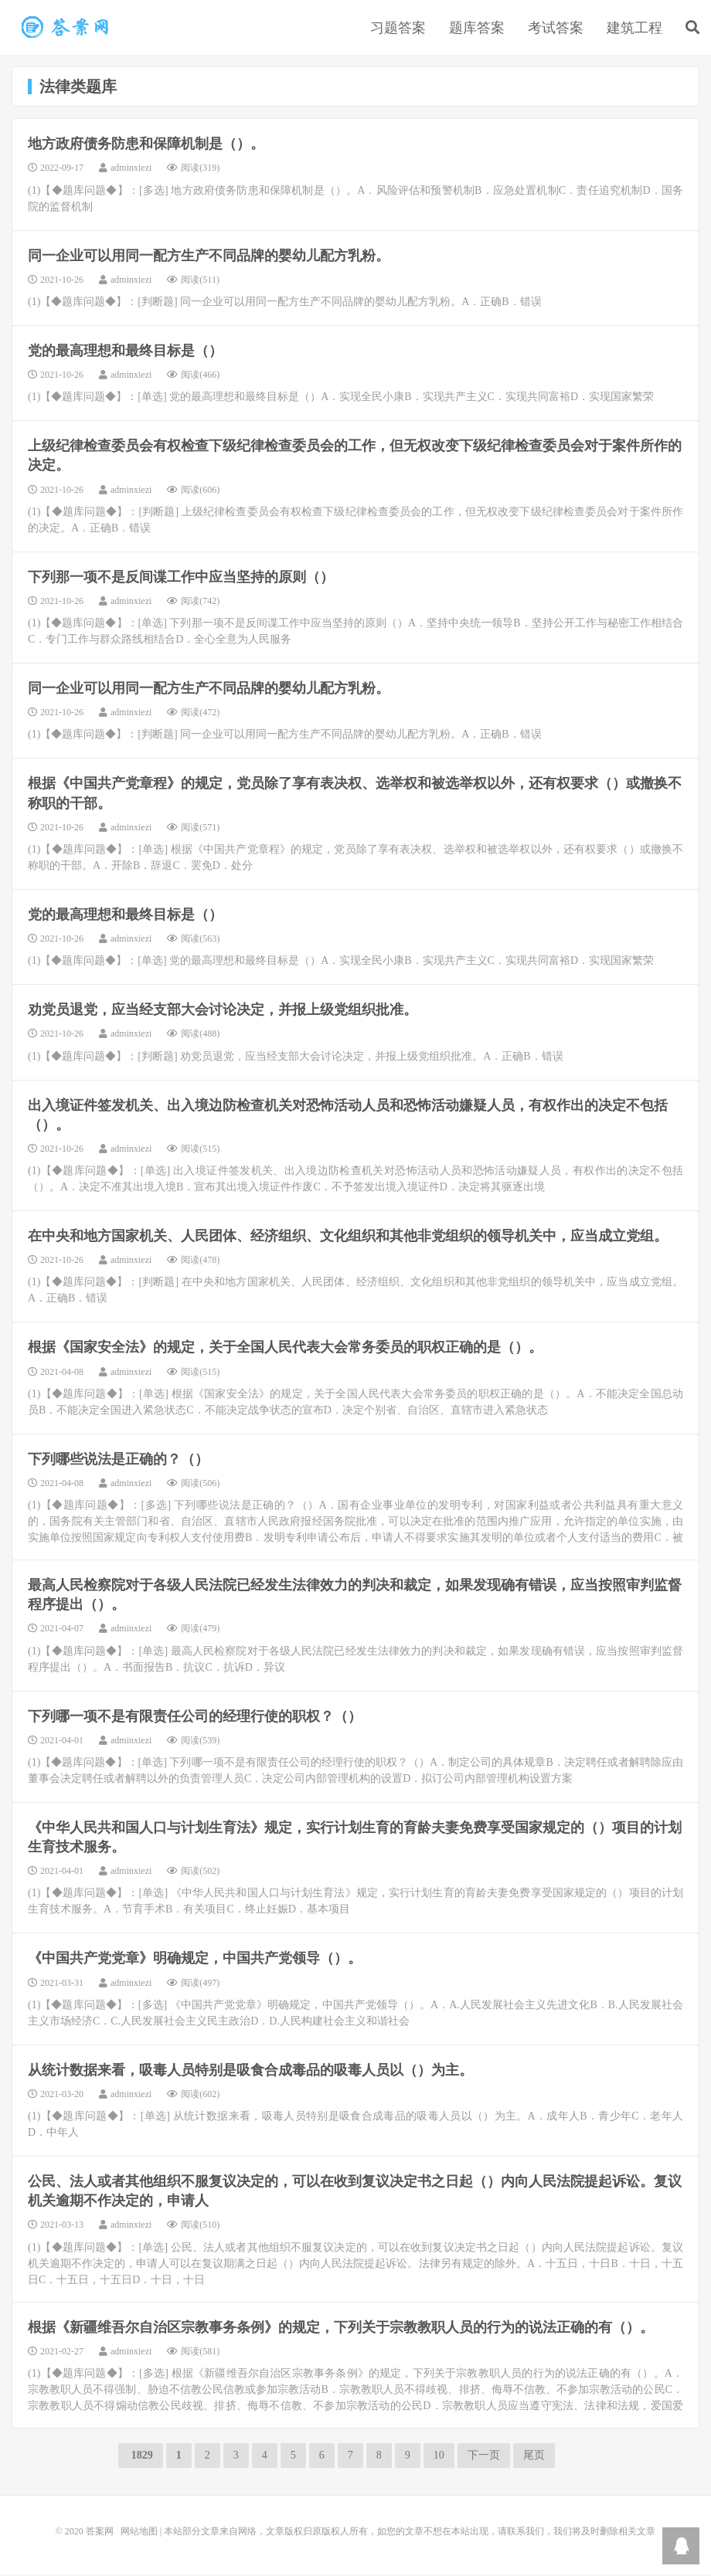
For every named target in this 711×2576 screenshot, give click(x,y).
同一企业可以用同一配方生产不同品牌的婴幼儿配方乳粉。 (209, 257)
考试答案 (555, 28)
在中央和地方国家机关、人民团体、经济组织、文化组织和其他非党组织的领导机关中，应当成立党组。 (348, 1238)
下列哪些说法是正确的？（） (118, 1460)
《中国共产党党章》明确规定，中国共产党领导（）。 (195, 1960)
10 (439, 2456)
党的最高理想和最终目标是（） (125, 352)
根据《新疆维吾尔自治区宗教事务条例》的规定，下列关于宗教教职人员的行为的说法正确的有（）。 (341, 2329)
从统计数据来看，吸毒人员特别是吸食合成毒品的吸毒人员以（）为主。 (250, 2071)
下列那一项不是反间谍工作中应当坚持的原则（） (181, 578)
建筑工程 (634, 28)
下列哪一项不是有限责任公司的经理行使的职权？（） (195, 1718)
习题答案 (398, 28)
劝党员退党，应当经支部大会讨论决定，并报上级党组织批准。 (222, 1012)
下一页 (484, 2456)
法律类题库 (66, 27)
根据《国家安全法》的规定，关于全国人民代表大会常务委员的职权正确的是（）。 (285, 1349)
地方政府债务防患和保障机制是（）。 (146, 146)
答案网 (100, 2532)
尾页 (534, 2456)
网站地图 (139, 2532)
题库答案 (477, 28)
